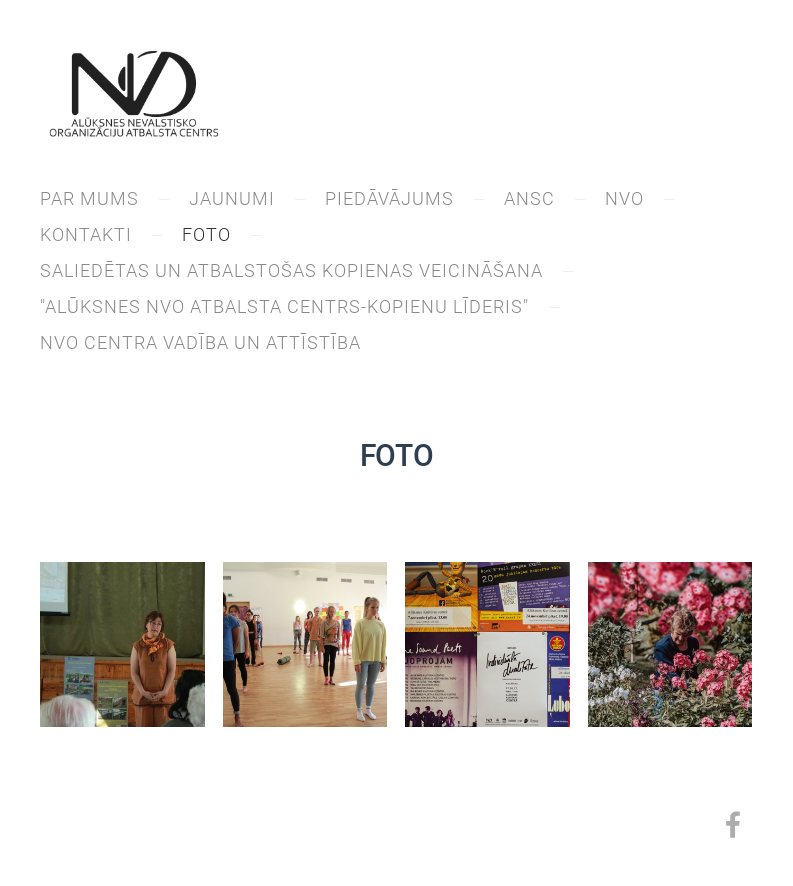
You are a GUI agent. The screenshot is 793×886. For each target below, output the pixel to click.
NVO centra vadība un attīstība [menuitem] (200, 342)
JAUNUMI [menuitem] (232, 198)
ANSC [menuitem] (529, 198)
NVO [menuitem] (624, 198)
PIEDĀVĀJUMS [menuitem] (389, 198)
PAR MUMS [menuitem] (89, 198)
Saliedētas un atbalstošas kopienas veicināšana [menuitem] (291, 270)
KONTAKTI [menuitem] (86, 234)
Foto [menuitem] (206, 234)
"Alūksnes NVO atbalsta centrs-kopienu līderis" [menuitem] (284, 306)
